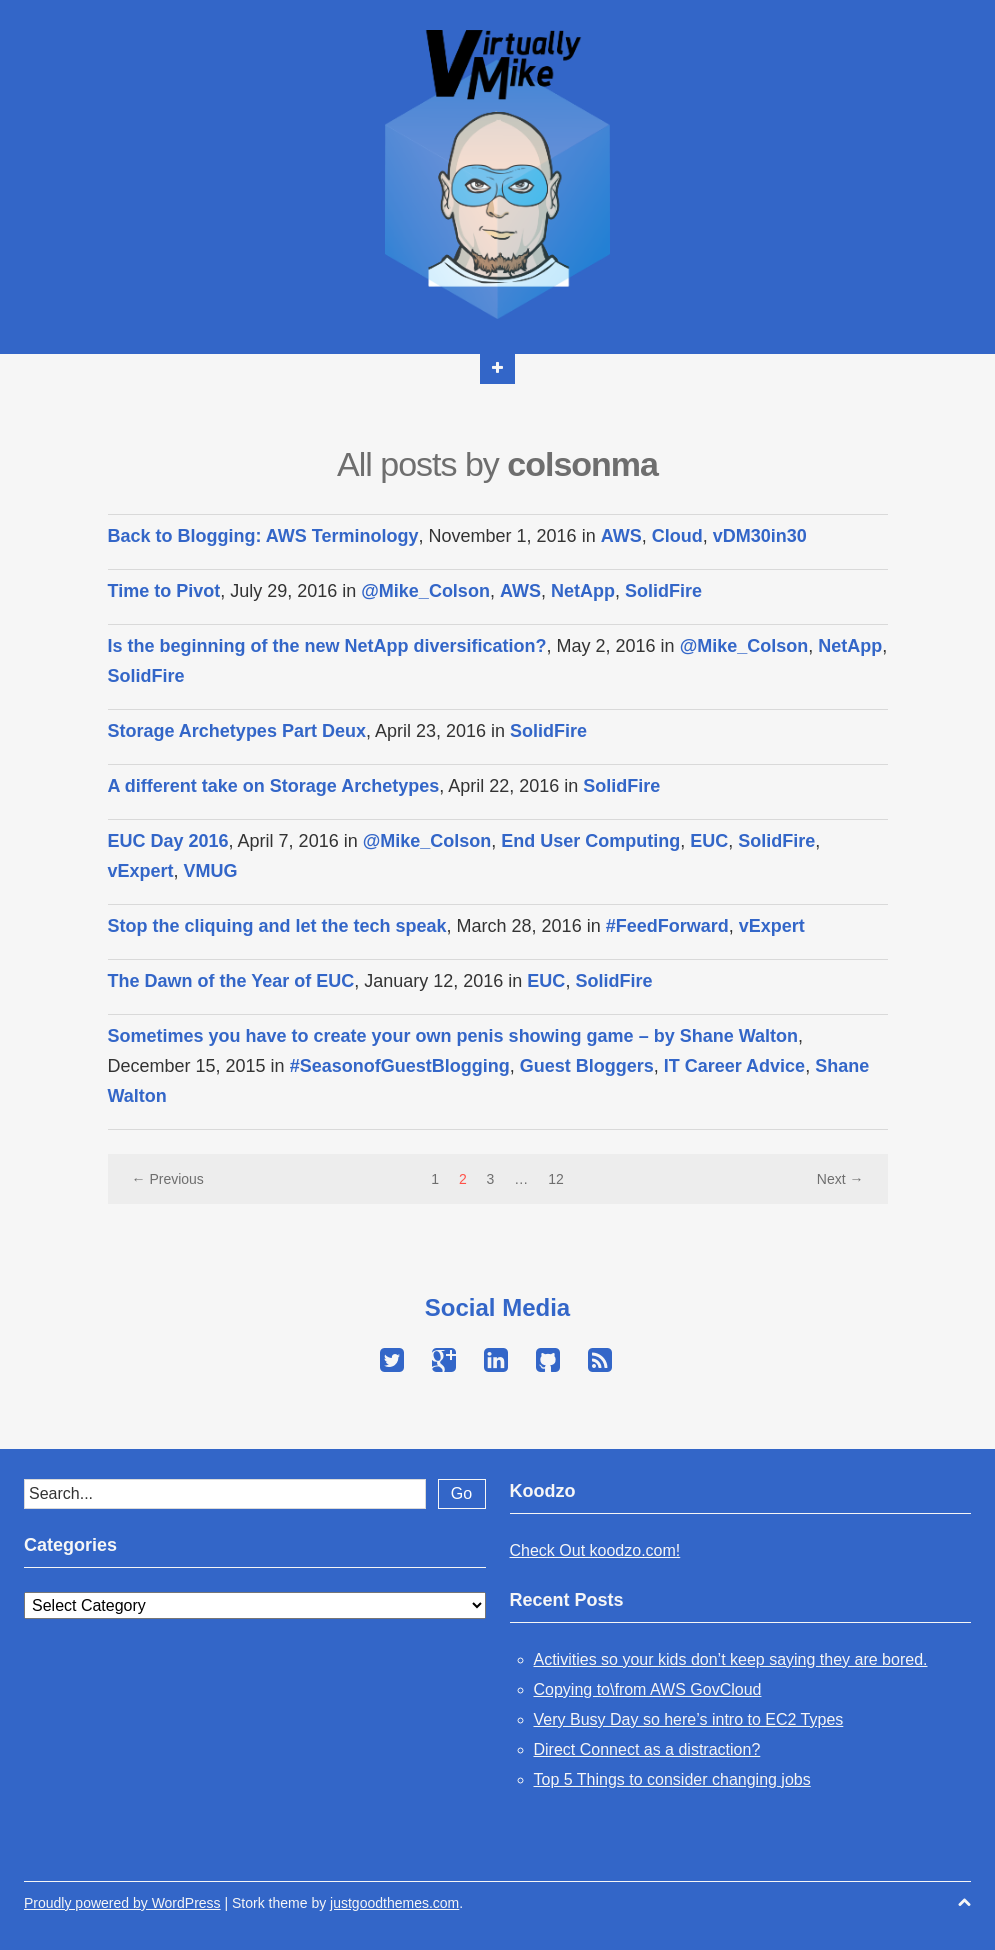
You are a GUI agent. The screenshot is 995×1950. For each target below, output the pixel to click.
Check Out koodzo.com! (595, 1550)
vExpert (141, 871)
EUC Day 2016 (168, 841)
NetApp (583, 591)
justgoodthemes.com (394, 1903)
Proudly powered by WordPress (122, 1903)
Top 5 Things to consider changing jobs (672, 1779)
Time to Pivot (164, 591)
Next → (840, 1179)
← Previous (168, 1179)
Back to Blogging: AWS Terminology (263, 536)
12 (556, 1179)
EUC (709, 841)
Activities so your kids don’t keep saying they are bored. (731, 1659)
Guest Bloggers (587, 1066)
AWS (621, 536)
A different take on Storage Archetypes (274, 786)
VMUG (211, 871)
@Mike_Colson (425, 591)
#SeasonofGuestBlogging (400, 1066)
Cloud (677, 536)
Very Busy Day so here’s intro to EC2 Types (689, 1719)
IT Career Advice (734, 1066)
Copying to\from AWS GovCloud (648, 1689)
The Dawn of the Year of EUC (231, 981)
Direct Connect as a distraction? (647, 1749)
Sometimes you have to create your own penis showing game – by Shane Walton (453, 1036)
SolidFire (663, 591)
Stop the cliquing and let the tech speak (277, 926)
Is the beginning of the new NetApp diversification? (327, 646)
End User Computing (590, 841)
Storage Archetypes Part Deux (237, 731)
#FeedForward (667, 926)
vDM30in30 (760, 536)
